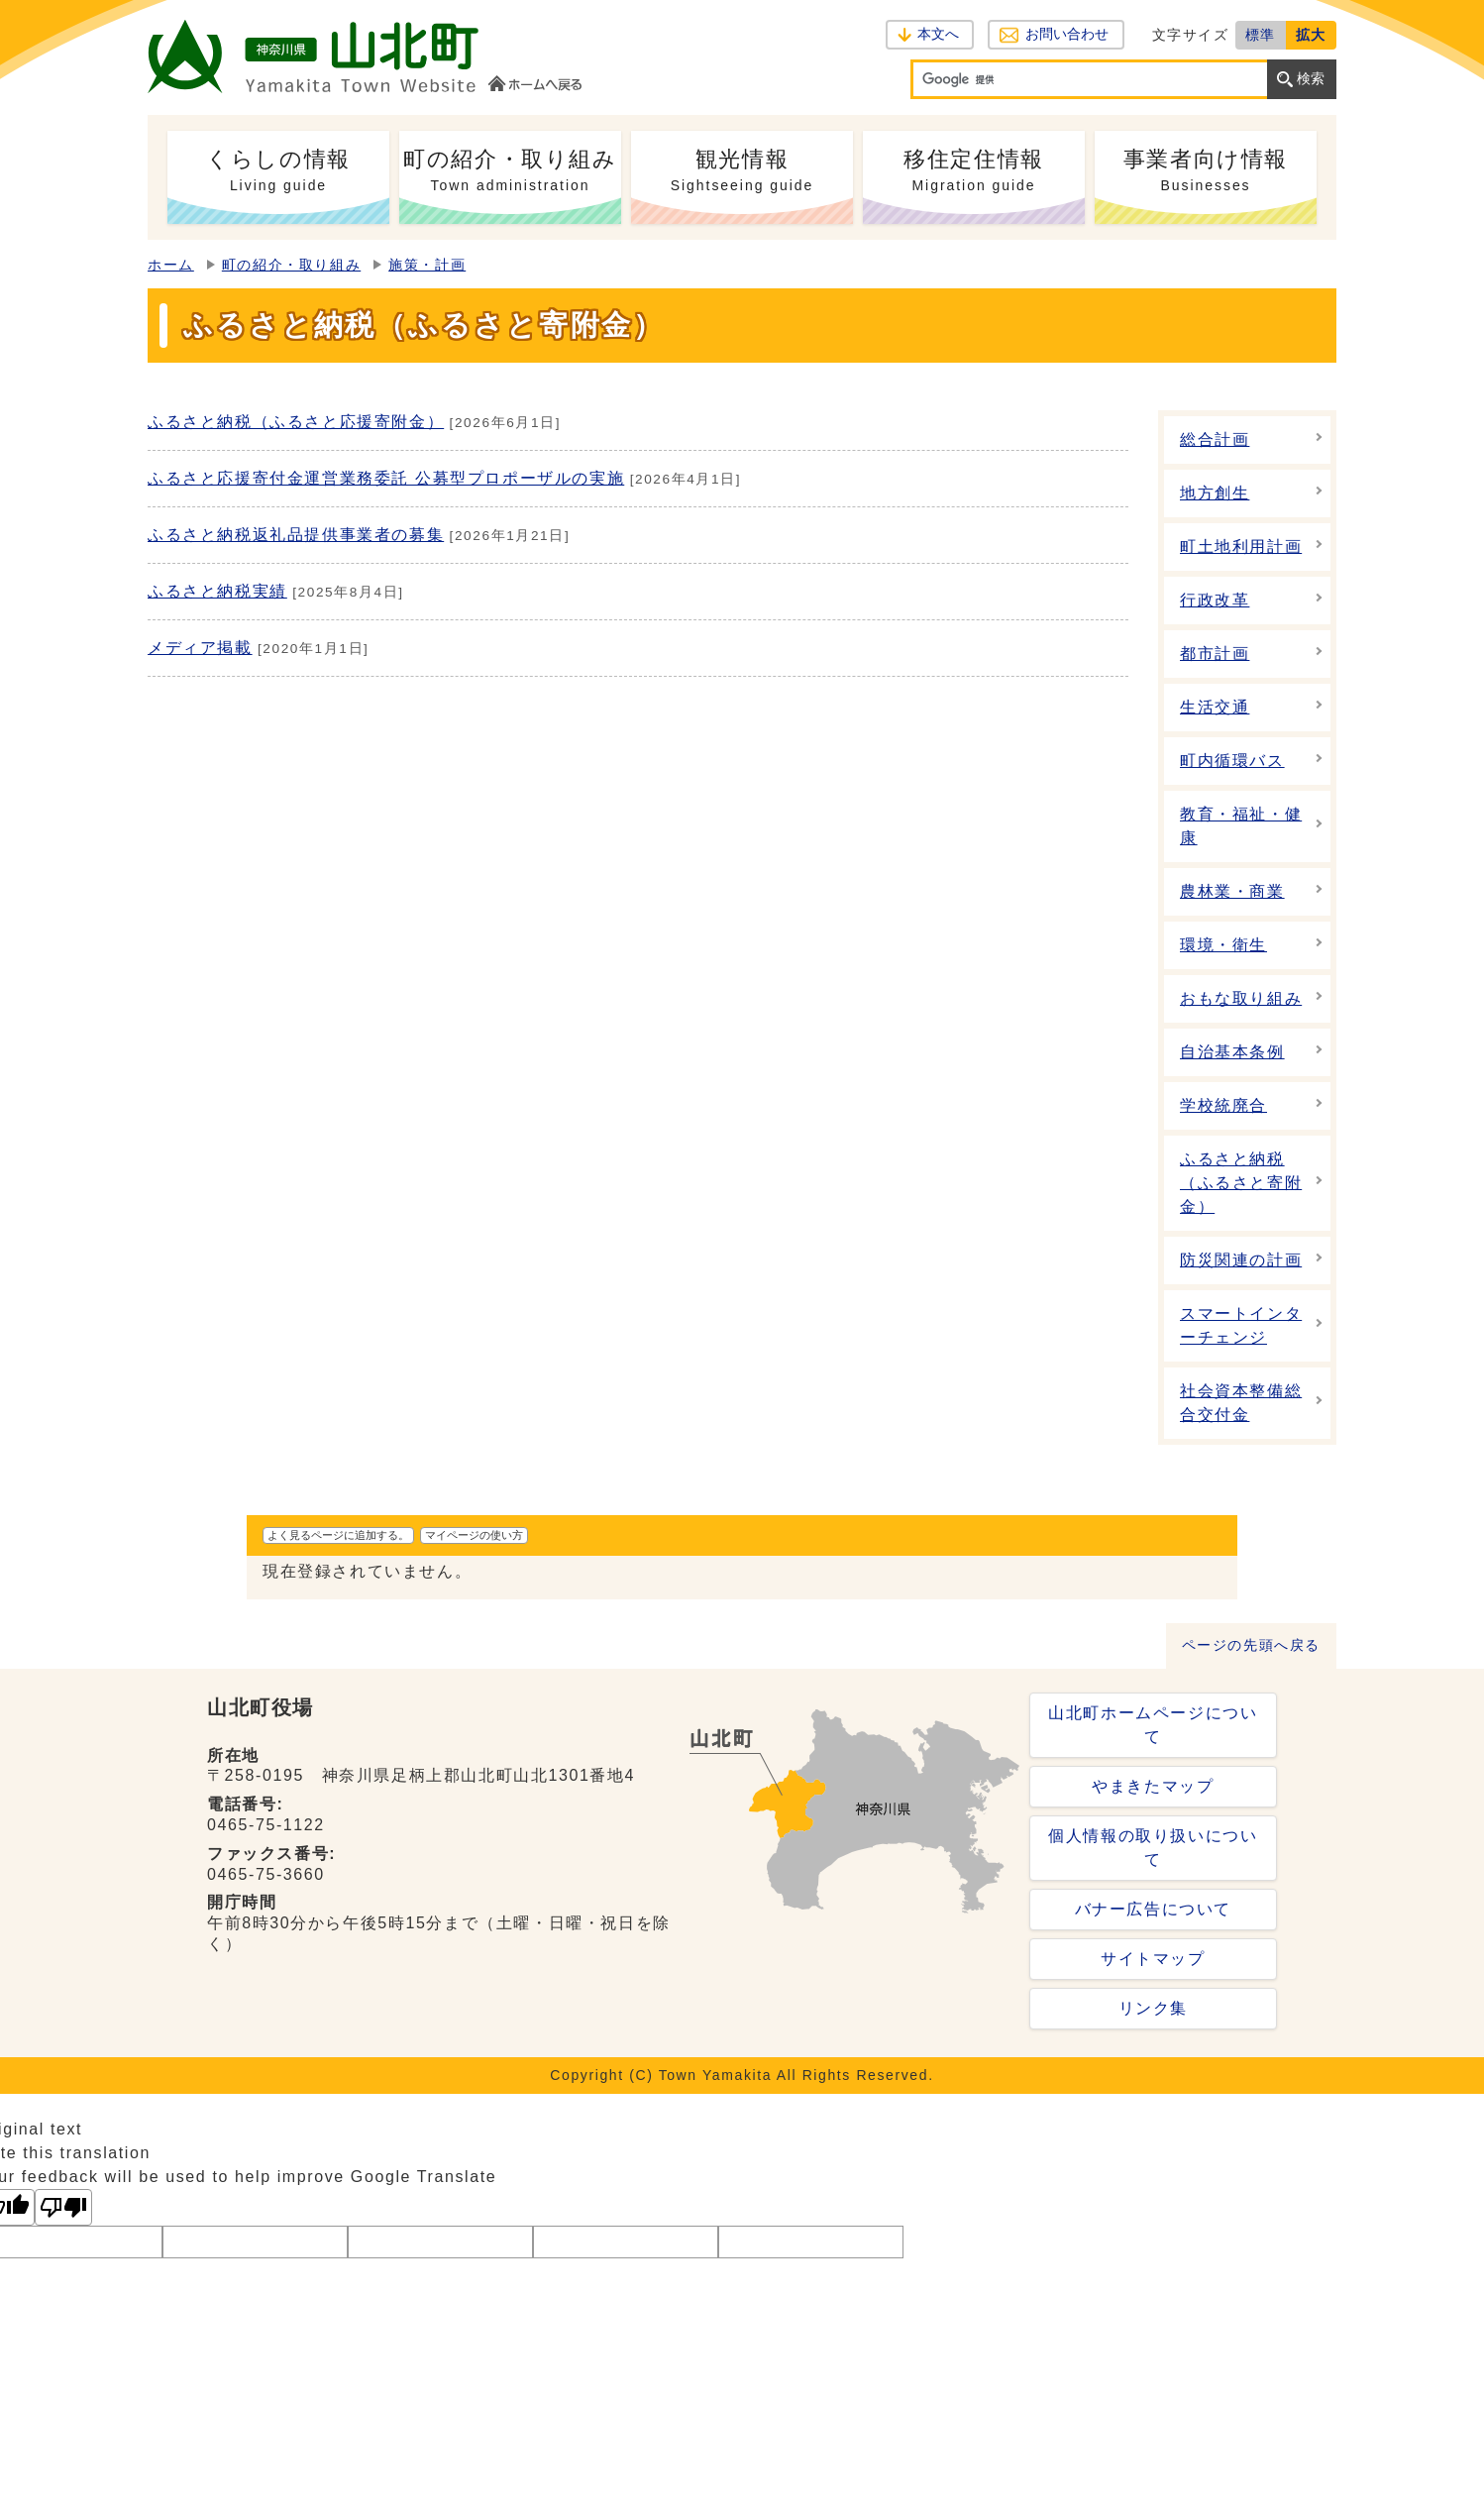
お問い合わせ (1066, 34)
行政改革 (1214, 600)
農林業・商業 (1232, 891)
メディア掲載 (200, 647)
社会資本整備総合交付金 (1241, 1402)
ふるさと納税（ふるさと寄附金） (1241, 1182)
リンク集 (1153, 2008)
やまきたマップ (1153, 1786)
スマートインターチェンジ (1241, 1325)
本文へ (938, 34)
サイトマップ (1153, 1958)
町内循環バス (1232, 760)
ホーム (171, 265)
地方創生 (1214, 493)
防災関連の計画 (1241, 1260)
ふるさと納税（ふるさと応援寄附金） (296, 421)
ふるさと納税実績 (217, 591)
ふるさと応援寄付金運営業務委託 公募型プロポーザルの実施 (386, 478)
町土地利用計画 (1241, 546)
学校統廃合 (1223, 1105)
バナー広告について (1153, 1909)
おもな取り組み (1241, 998)
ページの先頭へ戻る (1251, 1645)
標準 (1260, 35)
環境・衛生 (1223, 944)
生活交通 (1214, 707)
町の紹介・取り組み (291, 265)
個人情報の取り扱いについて (1152, 1847)
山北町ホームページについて (1152, 1724)
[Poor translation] (63, 2207)
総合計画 (1214, 439)
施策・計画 (427, 265)
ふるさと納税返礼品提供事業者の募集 (296, 534)
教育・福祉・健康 (1241, 826)
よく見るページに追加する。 (338, 1535)
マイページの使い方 (474, 1535)
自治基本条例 (1232, 1051)
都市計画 (1214, 653)
